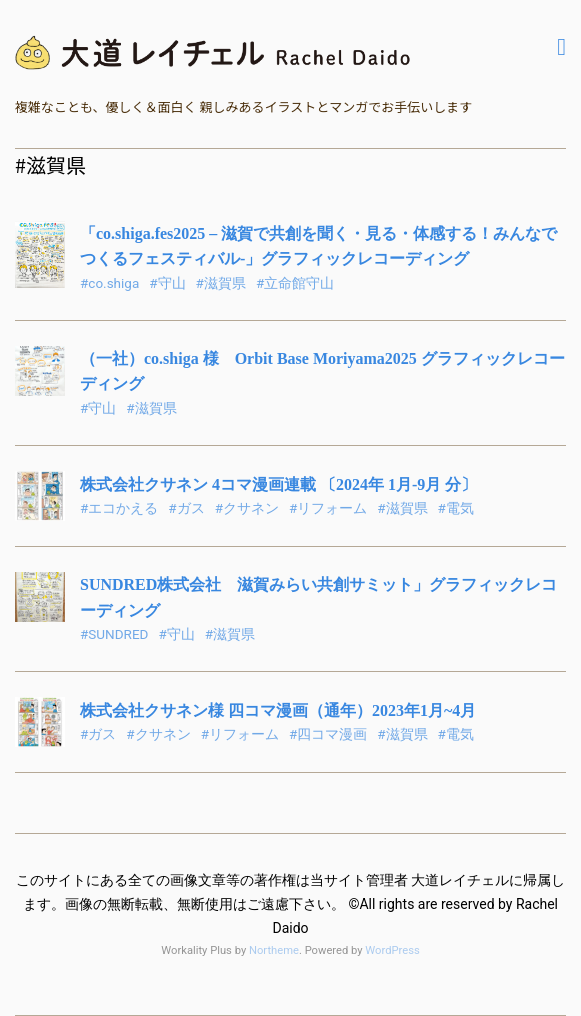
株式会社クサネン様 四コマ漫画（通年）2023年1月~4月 (278, 710)
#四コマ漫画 (328, 734)
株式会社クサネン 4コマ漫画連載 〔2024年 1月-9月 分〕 (278, 484)
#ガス (186, 508)
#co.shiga (109, 283)
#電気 (456, 508)
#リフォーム (328, 508)
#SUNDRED (114, 634)
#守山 (167, 283)
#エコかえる (119, 508)
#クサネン (247, 508)
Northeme (274, 950)
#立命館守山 (295, 283)
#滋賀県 (221, 283)
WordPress (392, 950)
